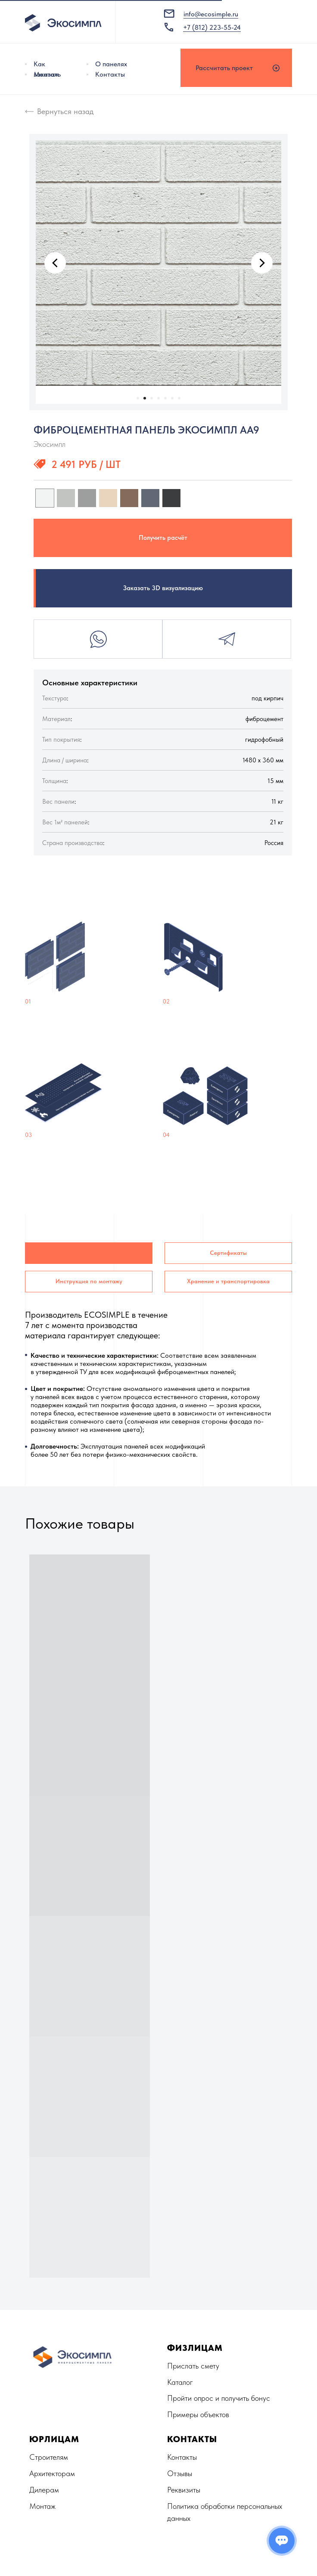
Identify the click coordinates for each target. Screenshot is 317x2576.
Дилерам (44, 2489)
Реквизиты (183, 2489)
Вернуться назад (65, 111)
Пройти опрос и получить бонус (218, 2398)
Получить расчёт (163, 538)
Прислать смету (193, 2365)
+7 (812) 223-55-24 (212, 27)
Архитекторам (52, 2473)
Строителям (48, 2456)
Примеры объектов (198, 2414)
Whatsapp (98, 639)
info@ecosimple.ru (210, 14)
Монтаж (46, 74)
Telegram (226, 639)
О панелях (111, 64)
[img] (87, 64)
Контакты (110, 74)
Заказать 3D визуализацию (163, 588)
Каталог (180, 2382)
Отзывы (179, 2473)
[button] (236, 68)
